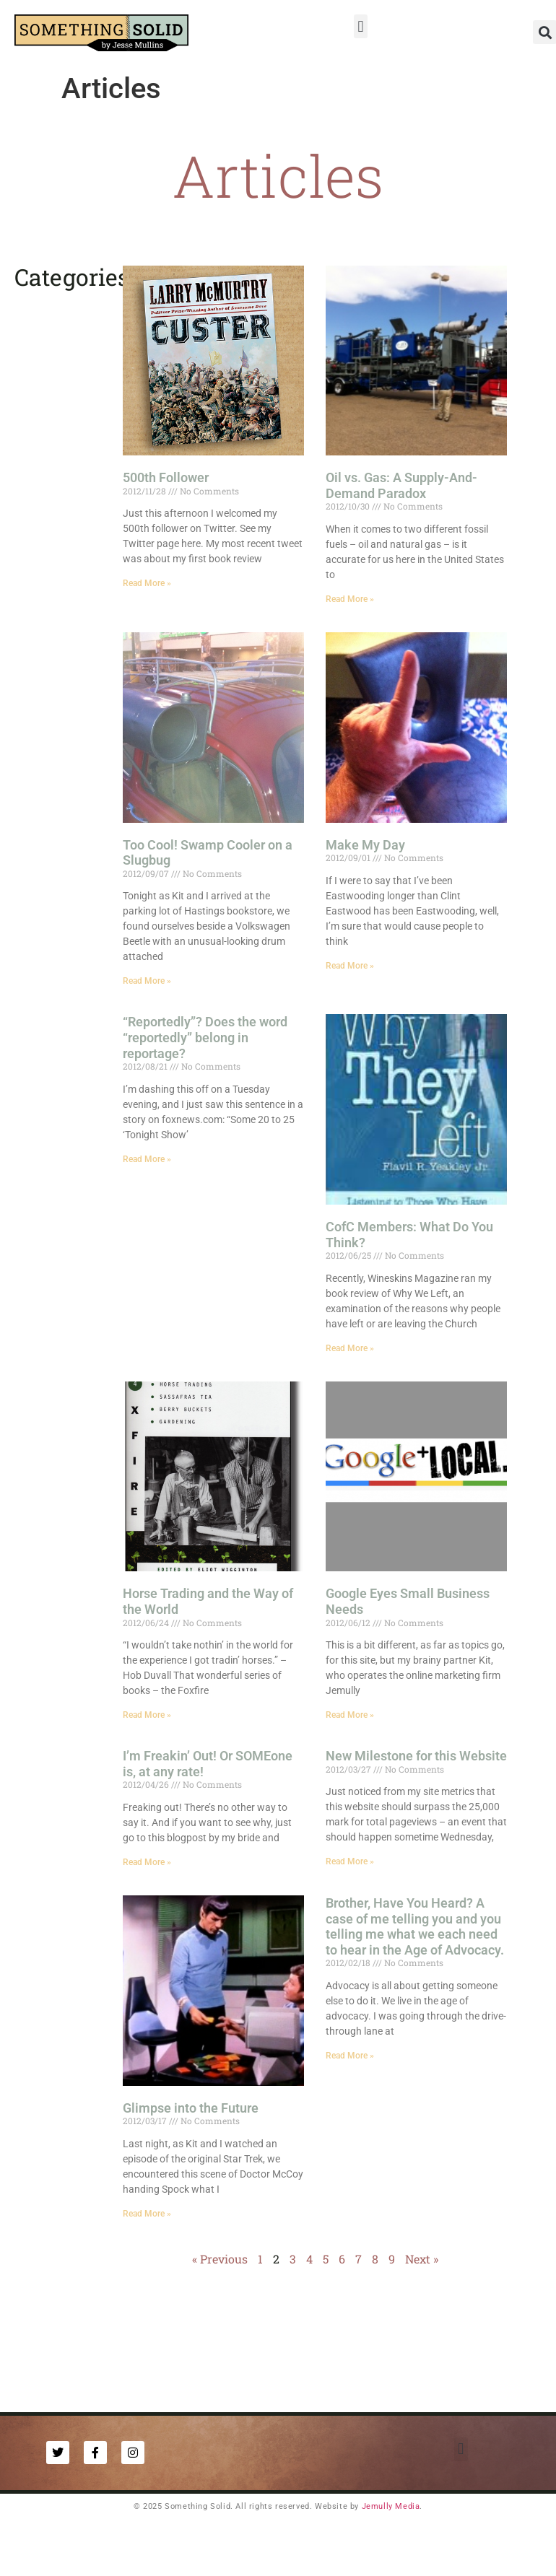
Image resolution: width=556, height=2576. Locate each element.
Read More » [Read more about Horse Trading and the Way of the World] (147, 1715)
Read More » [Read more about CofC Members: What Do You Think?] (350, 1348)
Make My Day (365, 844)
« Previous (220, 2258)
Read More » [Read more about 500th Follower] (147, 583)
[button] (361, 26)
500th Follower (166, 477)
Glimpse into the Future (191, 2108)
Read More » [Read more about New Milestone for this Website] (350, 1861)
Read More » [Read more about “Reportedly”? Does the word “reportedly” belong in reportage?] (147, 1159)
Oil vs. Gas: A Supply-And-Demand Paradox (401, 485)
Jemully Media (391, 2506)
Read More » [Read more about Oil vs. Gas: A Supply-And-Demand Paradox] (350, 599)
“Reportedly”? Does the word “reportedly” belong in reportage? (205, 1037)
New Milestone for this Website (416, 1755)
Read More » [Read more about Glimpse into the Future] (147, 2214)
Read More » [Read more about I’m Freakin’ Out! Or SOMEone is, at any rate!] (147, 1862)
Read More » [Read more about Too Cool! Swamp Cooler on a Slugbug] (147, 981)
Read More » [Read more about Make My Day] (350, 966)
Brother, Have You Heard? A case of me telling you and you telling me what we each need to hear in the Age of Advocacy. (415, 1926)
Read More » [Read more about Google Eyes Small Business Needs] (350, 1715)
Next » (421, 2258)
